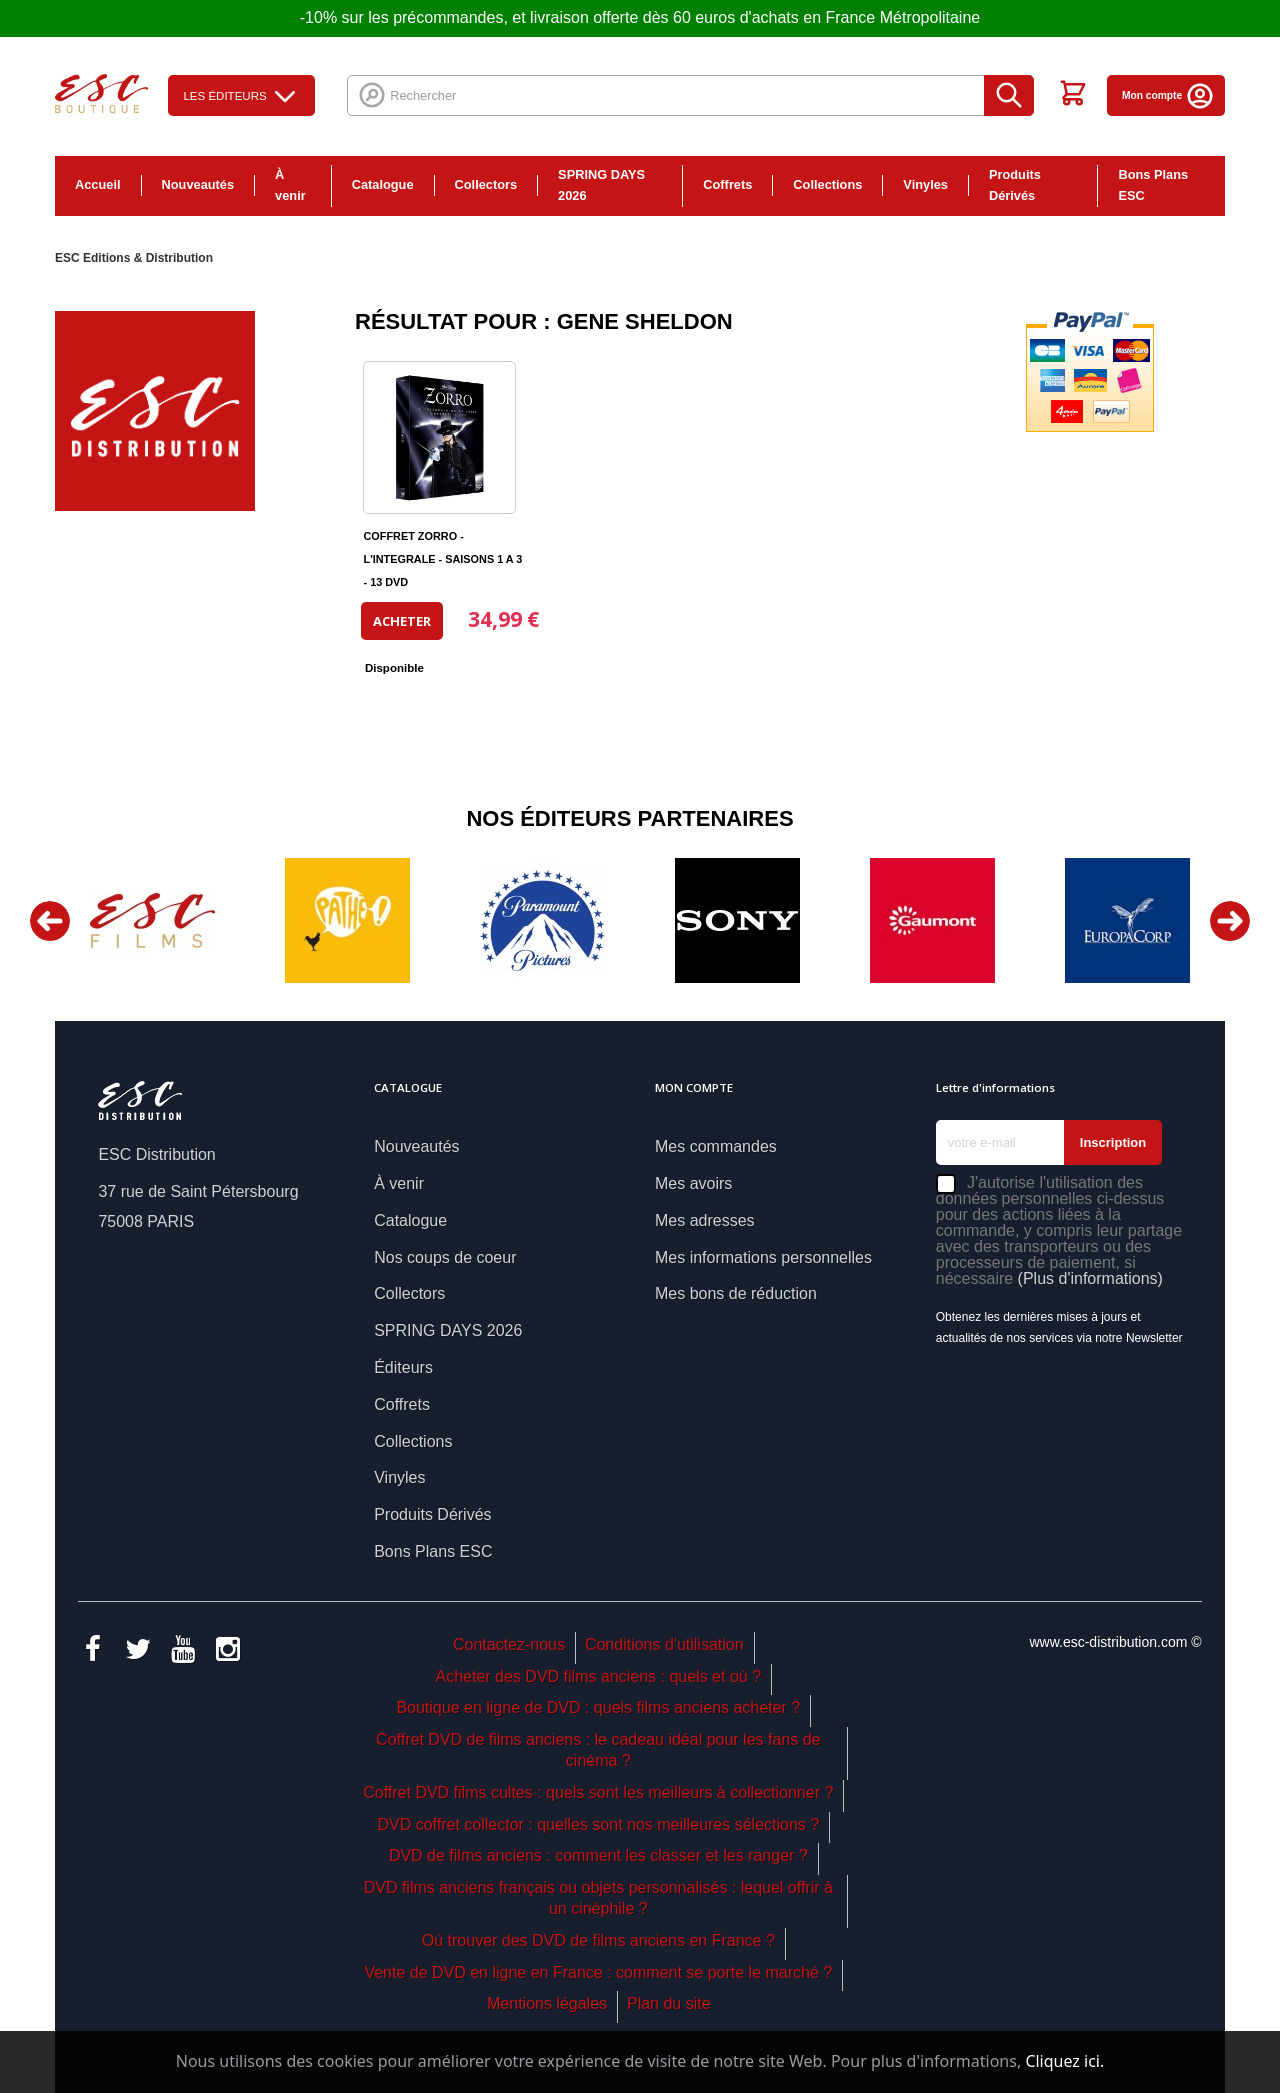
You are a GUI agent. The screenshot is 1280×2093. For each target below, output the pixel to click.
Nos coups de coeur (445, 1257)
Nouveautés (198, 184)
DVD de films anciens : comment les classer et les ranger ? (598, 1855)
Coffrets (727, 184)
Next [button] (1230, 921)
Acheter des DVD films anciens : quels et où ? (599, 1676)
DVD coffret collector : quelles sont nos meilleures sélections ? (598, 1824)
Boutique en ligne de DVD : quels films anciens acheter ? (598, 1707)
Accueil (98, 184)
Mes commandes (716, 1146)
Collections (827, 184)
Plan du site (669, 2003)
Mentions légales (547, 2003)
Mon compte (1168, 95)
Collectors (486, 184)
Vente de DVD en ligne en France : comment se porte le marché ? (598, 1972)
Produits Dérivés (1015, 185)
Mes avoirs (693, 1183)
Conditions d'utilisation (664, 1644)
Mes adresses (705, 1220)
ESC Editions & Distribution (134, 258)
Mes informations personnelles (763, 1257)
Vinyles (925, 184)
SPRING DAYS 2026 (601, 185)
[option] (152, 920)
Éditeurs (403, 1367)
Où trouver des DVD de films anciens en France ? (598, 1940)
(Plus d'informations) (1090, 1278)
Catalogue (383, 184)
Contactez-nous (509, 1644)
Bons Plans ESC (1153, 185)
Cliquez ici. (1064, 2061)
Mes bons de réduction (736, 1293)
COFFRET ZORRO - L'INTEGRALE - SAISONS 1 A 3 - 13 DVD (442, 559)
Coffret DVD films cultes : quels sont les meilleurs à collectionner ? (598, 1792)
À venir (290, 185)
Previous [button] (50, 921)
